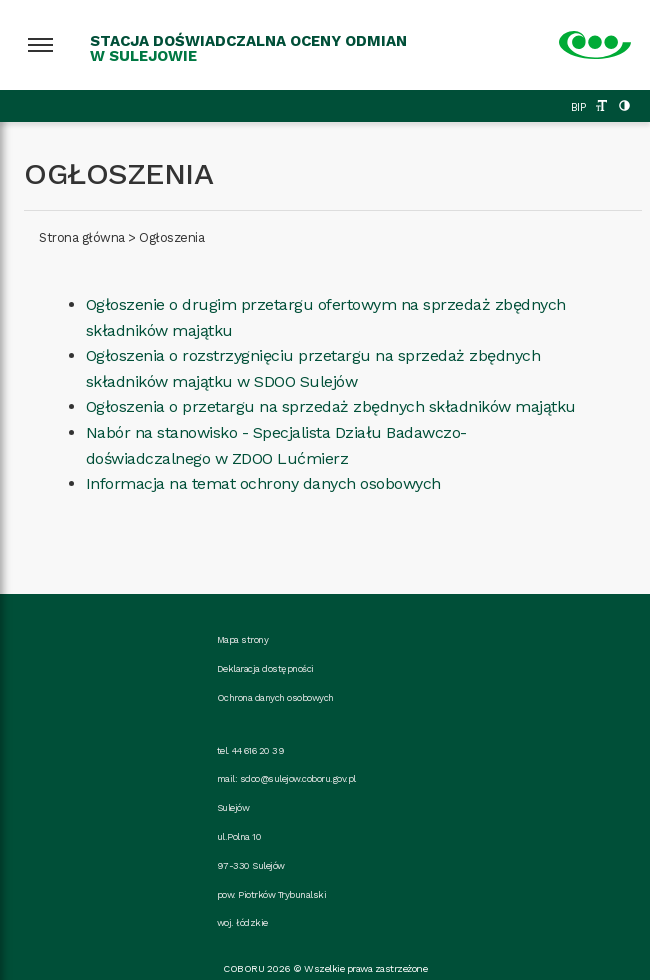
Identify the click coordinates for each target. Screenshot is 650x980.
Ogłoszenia (171, 237)
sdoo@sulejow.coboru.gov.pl (298, 778)
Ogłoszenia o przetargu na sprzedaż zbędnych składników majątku (331, 406)
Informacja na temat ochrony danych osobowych (263, 483)
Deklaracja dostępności (265, 668)
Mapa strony (243, 639)
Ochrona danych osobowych (275, 697)
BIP (578, 107)
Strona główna (82, 237)
